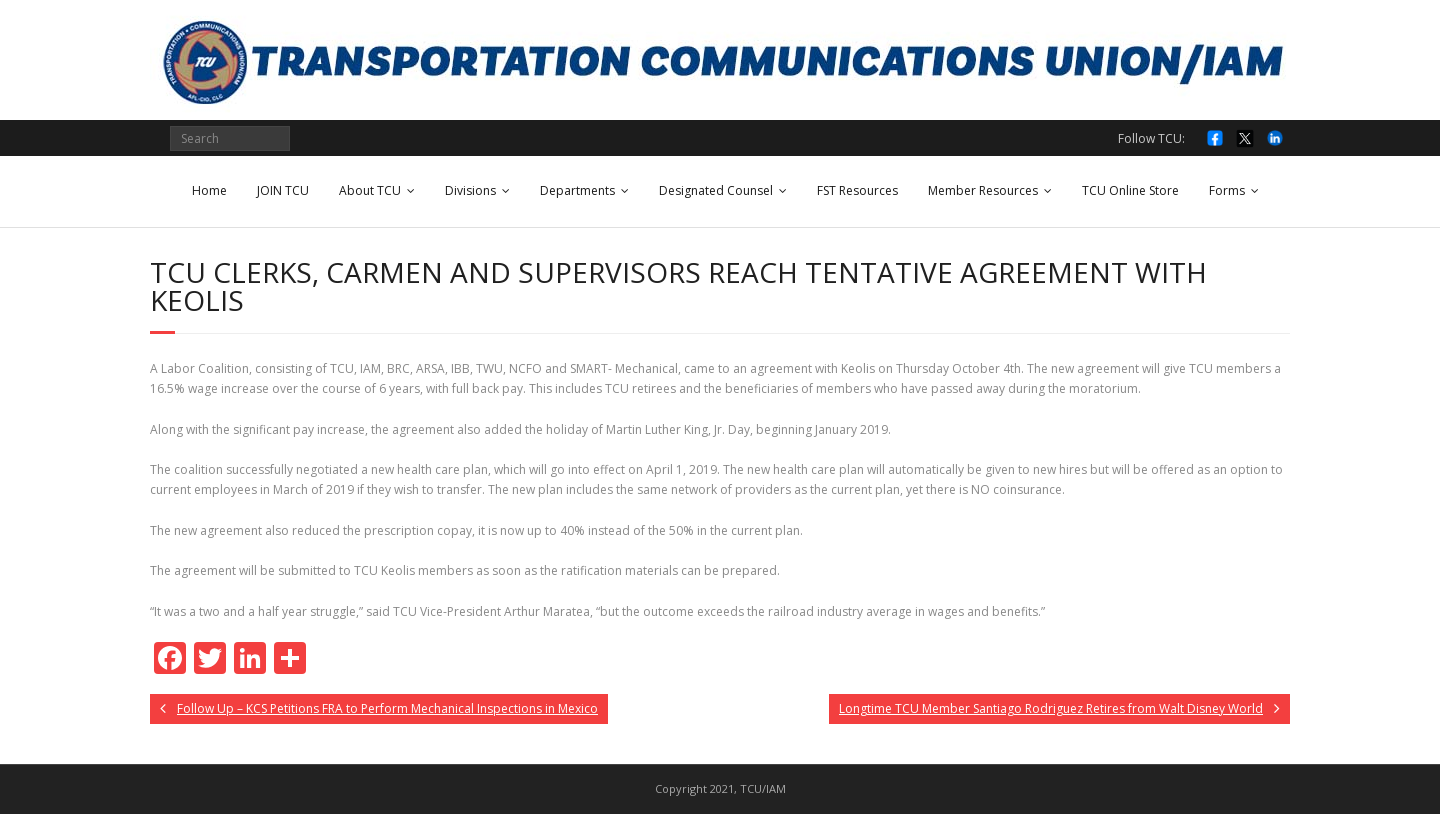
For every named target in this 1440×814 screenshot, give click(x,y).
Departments (577, 190)
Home (209, 190)
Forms (1227, 190)
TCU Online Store (1130, 190)
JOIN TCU (283, 190)
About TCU (370, 190)
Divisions (470, 190)
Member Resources (983, 190)
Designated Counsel (716, 190)
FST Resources (857, 190)
